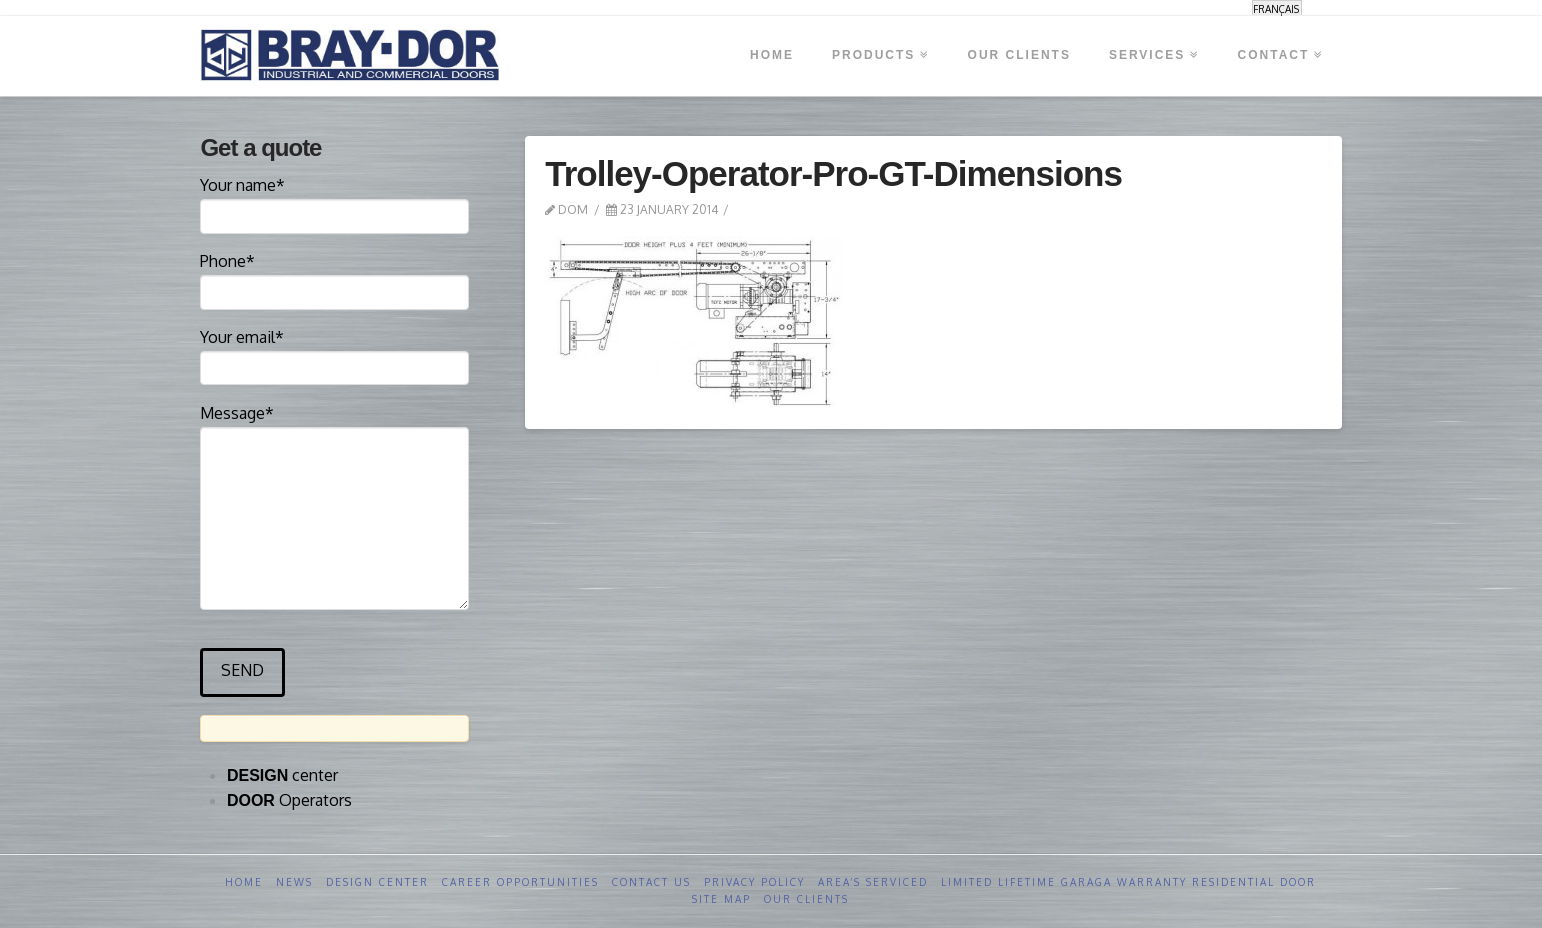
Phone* (334, 278)
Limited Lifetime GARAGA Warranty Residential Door (1128, 882)
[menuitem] (1277, 8)
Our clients (806, 899)
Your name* (334, 202)
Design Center (377, 882)
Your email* (334, 354)
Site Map (721, 899)
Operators (289, 800)
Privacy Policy (754, 882)
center (282, 775)
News (294, 882)
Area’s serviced (873, 882)
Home (244, 882)
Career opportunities (520, 882)
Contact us (651, 882)
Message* (334, 426)
